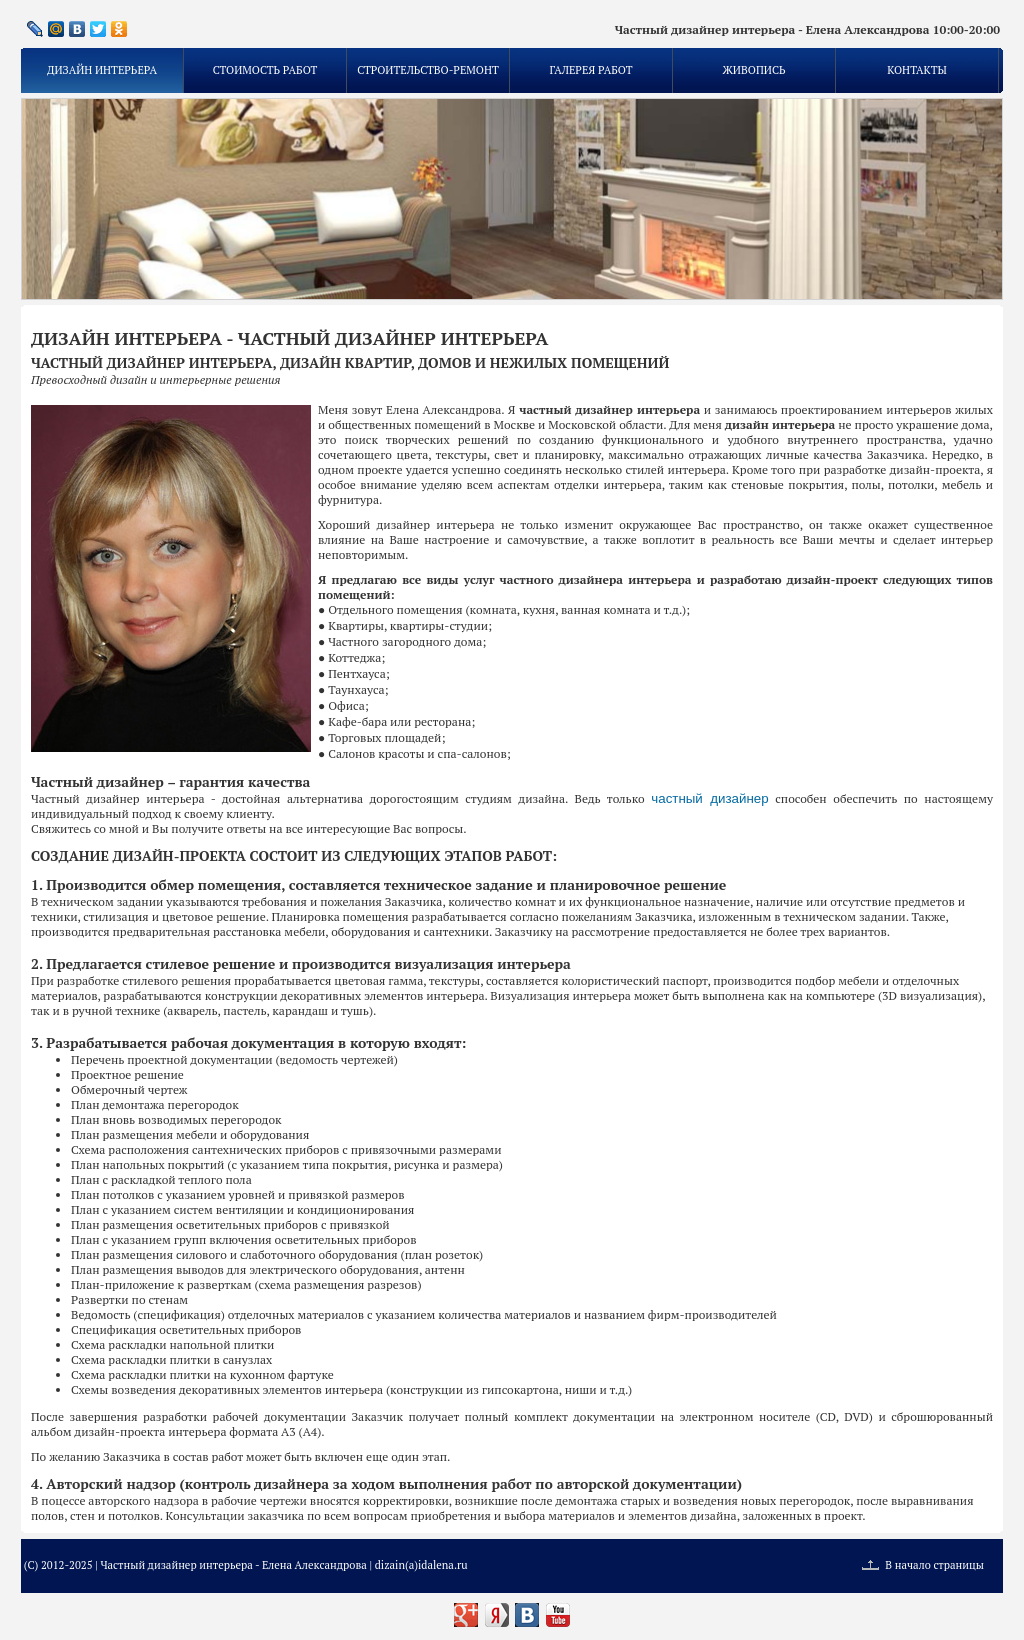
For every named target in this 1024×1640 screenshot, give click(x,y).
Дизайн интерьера (102, 70)
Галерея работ (590, 70)
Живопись (753, 70)
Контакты (917, 70)
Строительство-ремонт (427, 70)
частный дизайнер (709, 798)
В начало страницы (934, 1565)
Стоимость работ (265, 70)
